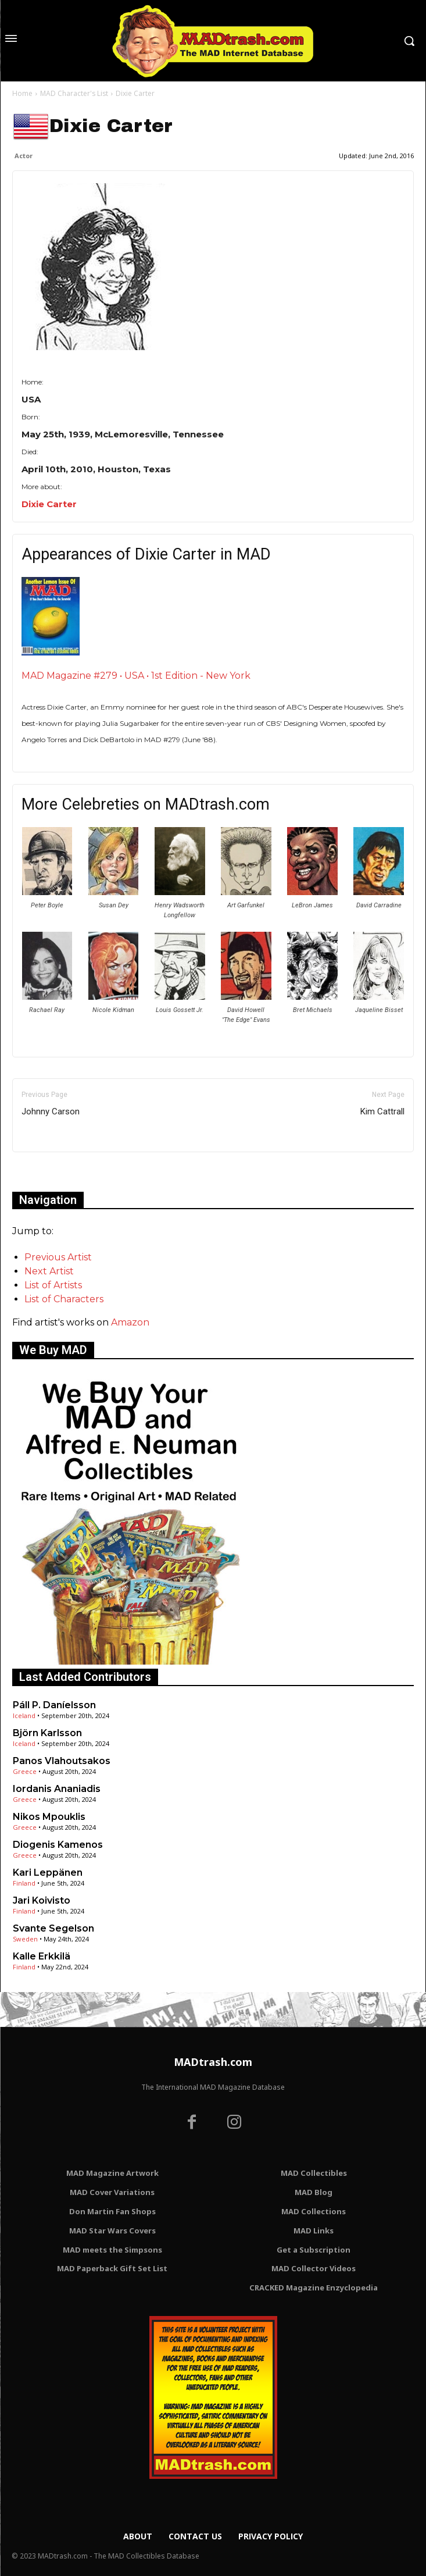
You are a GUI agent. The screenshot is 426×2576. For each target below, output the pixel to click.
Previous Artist (58, 1257)
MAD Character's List (74, 93)
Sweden (25, 1938)
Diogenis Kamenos (58, 1844)
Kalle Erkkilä (41, 1956)
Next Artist (49, 1271)
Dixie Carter (49, 504)
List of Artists (53, 1285)
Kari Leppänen (48, 1872)
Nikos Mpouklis (49, 1816)
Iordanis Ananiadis (57, 1788)
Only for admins (53, 1171)
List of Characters (63, 1299)
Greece (25, 1771)
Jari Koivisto (41, 1900)
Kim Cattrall (382, 1111)
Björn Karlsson (47, 1732)
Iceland (24, 1715)
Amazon (130, 1322)
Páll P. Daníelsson (54, 1705)
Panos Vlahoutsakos (61, 1760)
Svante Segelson (53, 1928)
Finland (24, 1883)
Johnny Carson (51, 1111)
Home (22, 93)
